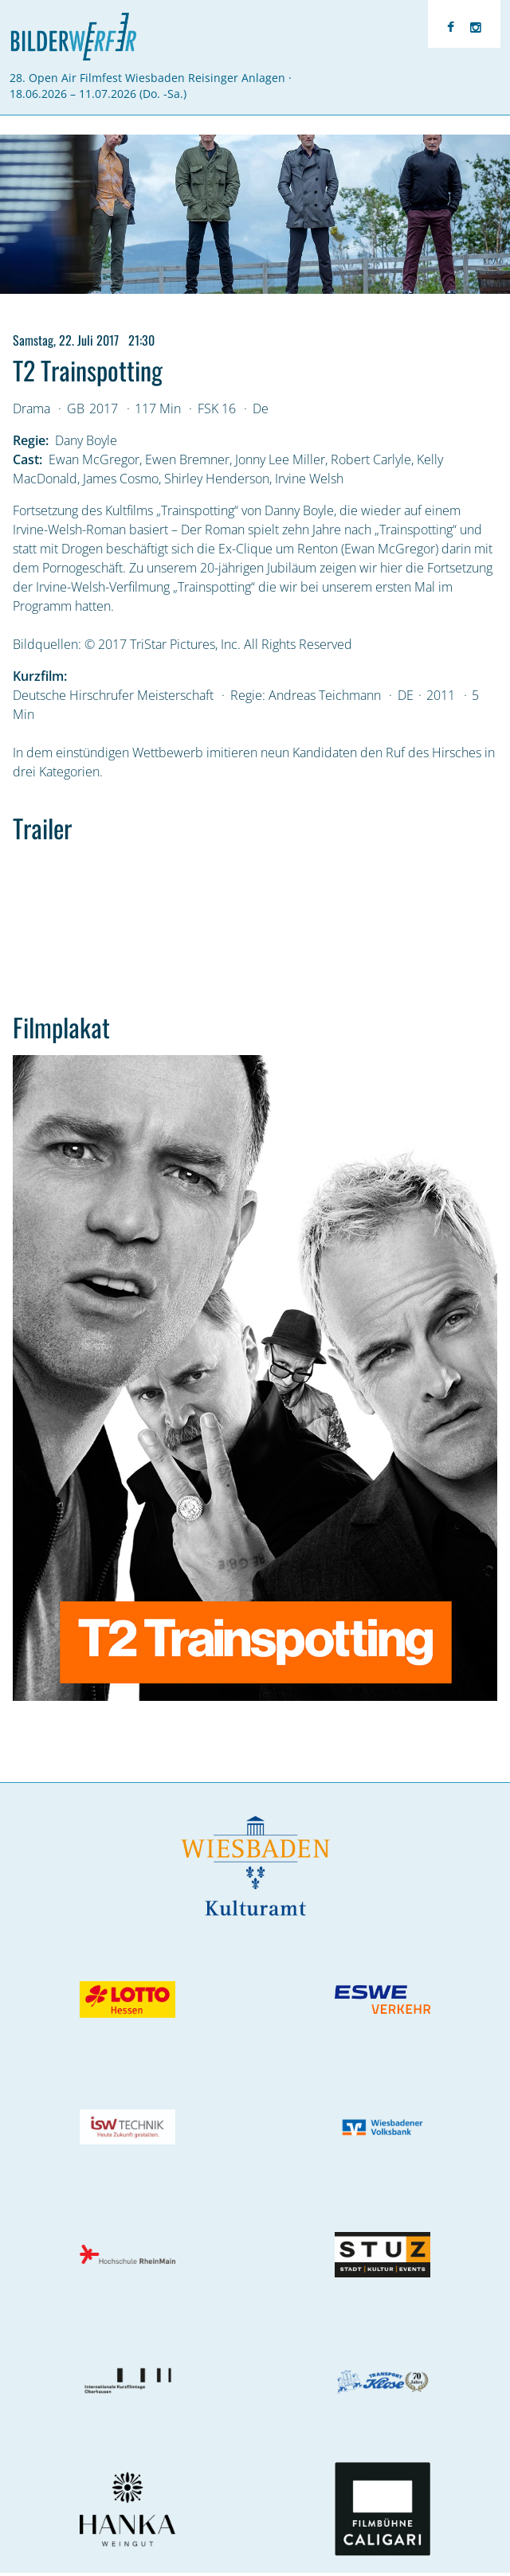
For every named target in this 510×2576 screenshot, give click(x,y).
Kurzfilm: (40, 676)
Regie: (31, 440)
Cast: (27, 459)
